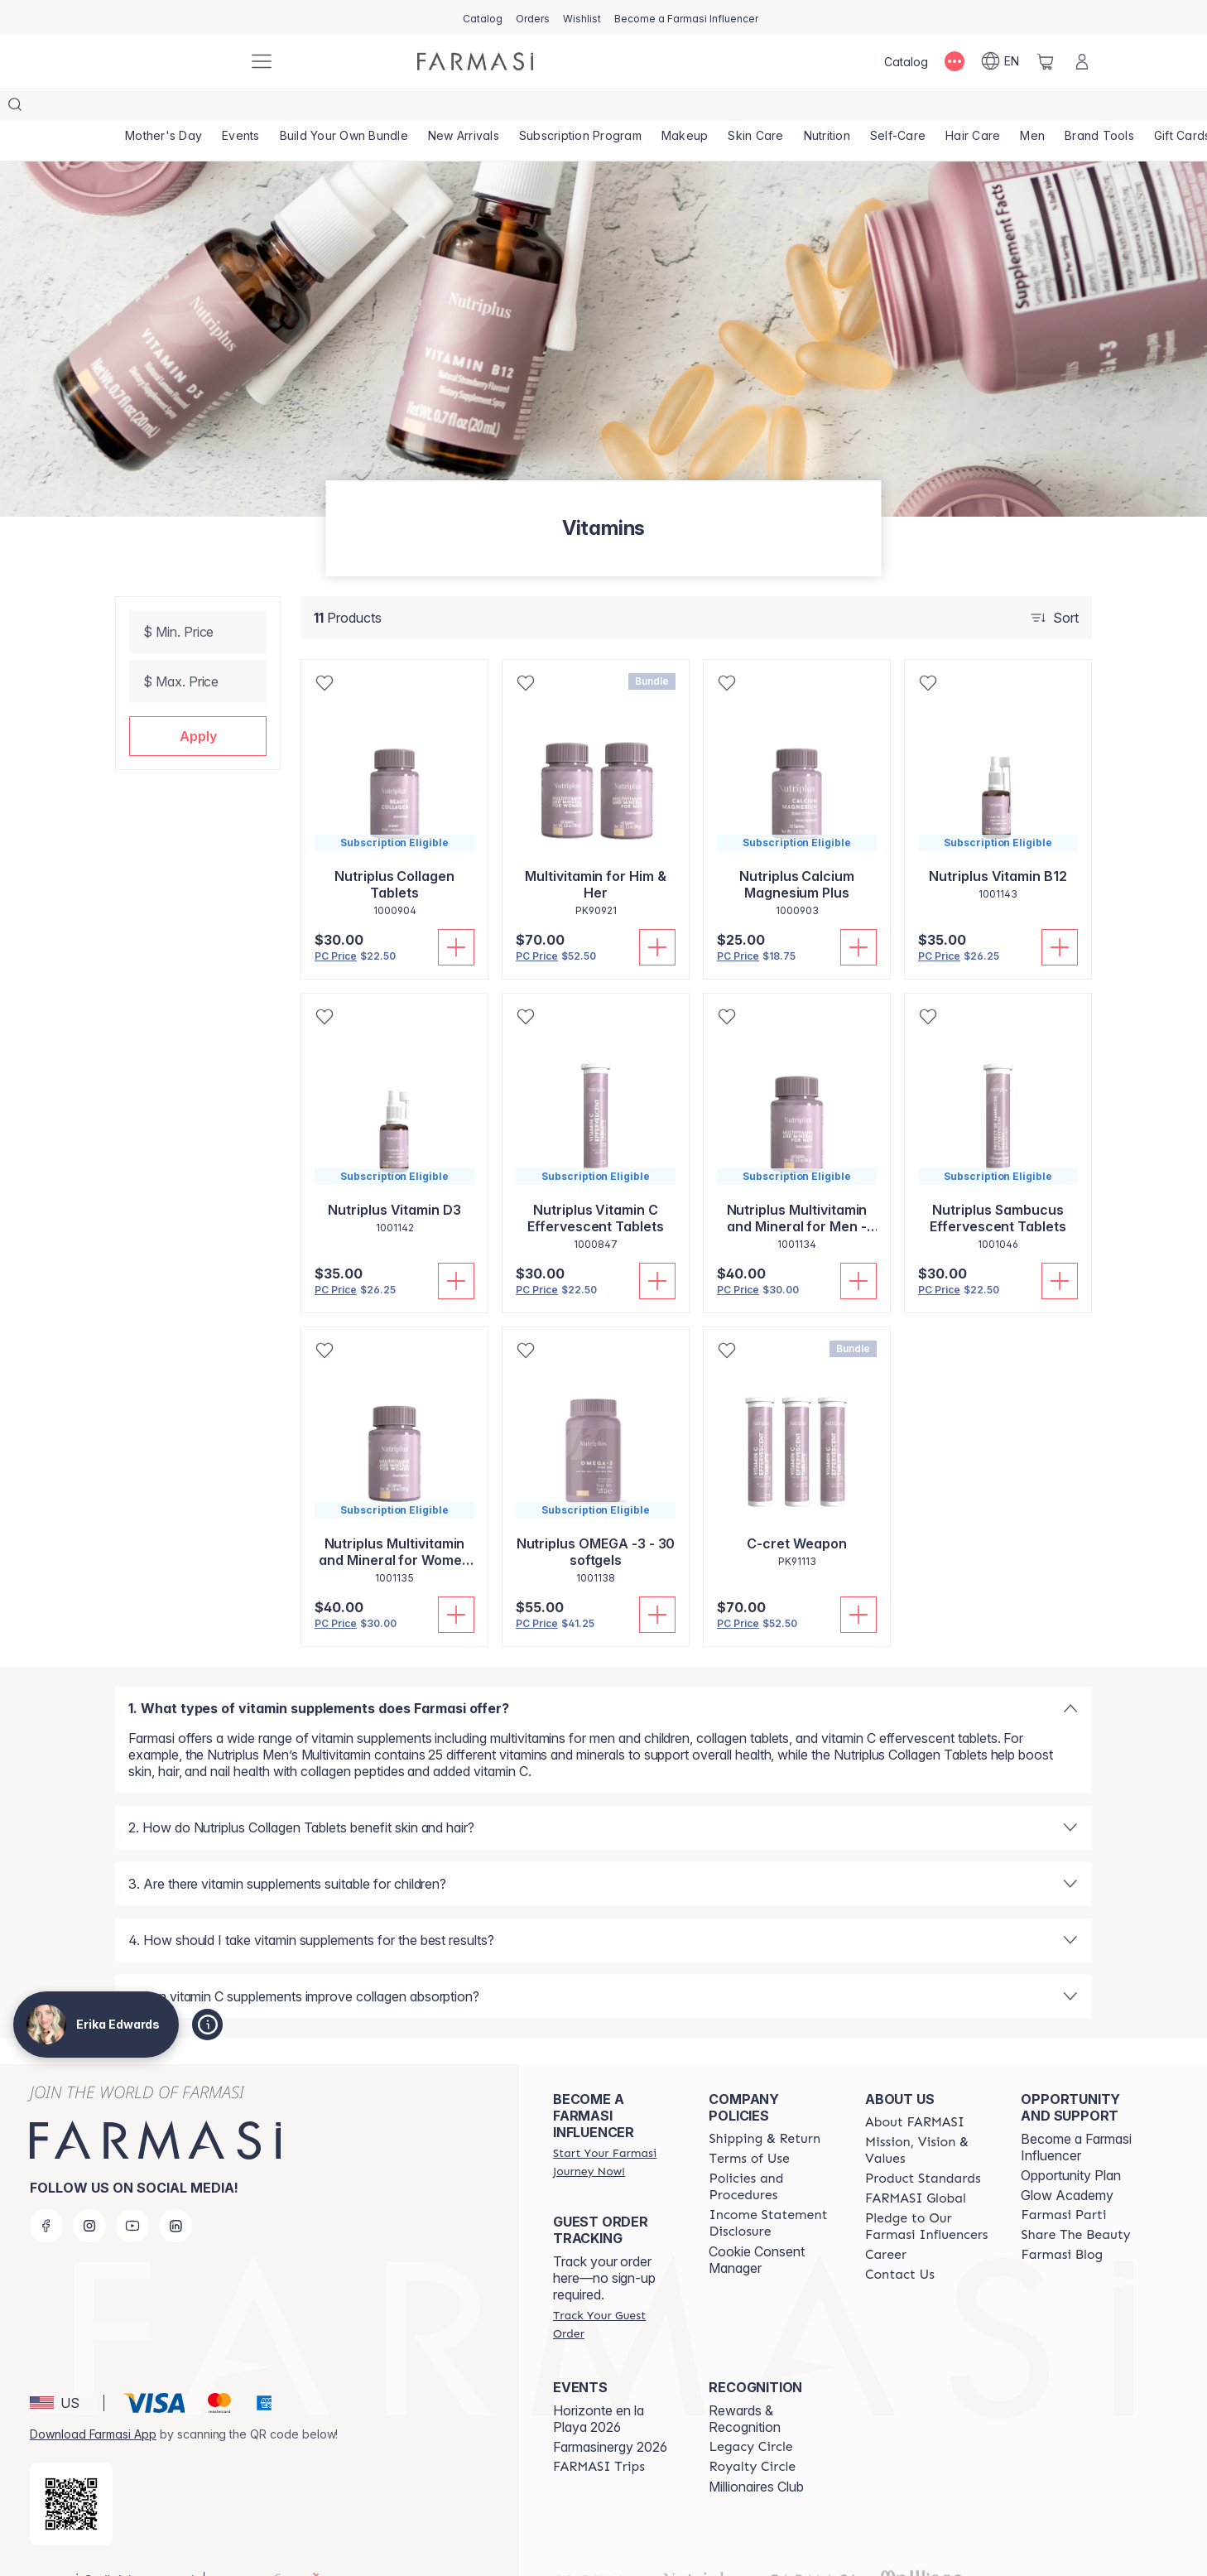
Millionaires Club (756, 2453)
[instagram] (89, 2192)
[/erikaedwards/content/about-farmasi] (914, 2089)
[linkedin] (175, 2192)
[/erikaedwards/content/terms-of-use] (749, 2125)
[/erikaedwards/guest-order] (616, 2291)
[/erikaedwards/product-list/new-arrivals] (463, 108)
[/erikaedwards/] (173, 61)
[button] (198, 703)
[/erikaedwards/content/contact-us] (900, 2241)
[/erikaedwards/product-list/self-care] (897, 108)
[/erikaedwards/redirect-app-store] (71, 2470)
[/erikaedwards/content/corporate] (915, 2165)
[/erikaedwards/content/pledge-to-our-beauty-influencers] (928, 2193)
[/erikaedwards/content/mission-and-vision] (928, 2117)
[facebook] (46, 2192)
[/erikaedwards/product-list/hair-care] (972, 108)
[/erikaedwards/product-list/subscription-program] (580, 108)
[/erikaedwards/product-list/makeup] (685, 108)
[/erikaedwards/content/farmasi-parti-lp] (1063, 2182)
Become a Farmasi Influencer (1076, 2114)
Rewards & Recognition (745, 2385)
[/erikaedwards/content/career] (885, 2221)
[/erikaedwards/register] (532, 17)
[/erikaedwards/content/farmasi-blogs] (1062, 2221)
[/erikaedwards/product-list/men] (1032, 108)
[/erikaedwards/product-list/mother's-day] (163, 108)
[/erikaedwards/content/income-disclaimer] (772, 2190)
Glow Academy (1067, 2162)
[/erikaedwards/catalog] (482, 17)
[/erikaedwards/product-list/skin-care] (755, 108)
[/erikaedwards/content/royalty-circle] (752, 2433)
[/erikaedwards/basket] (1046, 61)
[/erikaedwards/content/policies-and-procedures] (772, 2153)
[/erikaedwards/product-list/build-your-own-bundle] (344, 108)
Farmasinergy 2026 (610, 2413)
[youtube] (132, 2192)
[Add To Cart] (456, 914)
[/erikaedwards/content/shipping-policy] (764, 2105)
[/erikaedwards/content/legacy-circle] (750, 2413)
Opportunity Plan (1071, 2142)
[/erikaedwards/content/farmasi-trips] (599, 2433)
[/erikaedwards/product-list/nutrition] (827, 108)
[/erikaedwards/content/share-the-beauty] (1075, 2201)
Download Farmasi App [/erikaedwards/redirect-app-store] (93, 2401)
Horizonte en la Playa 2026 (598, 2385)
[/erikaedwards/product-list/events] (241, 108)
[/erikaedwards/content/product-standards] (923, 2145)
